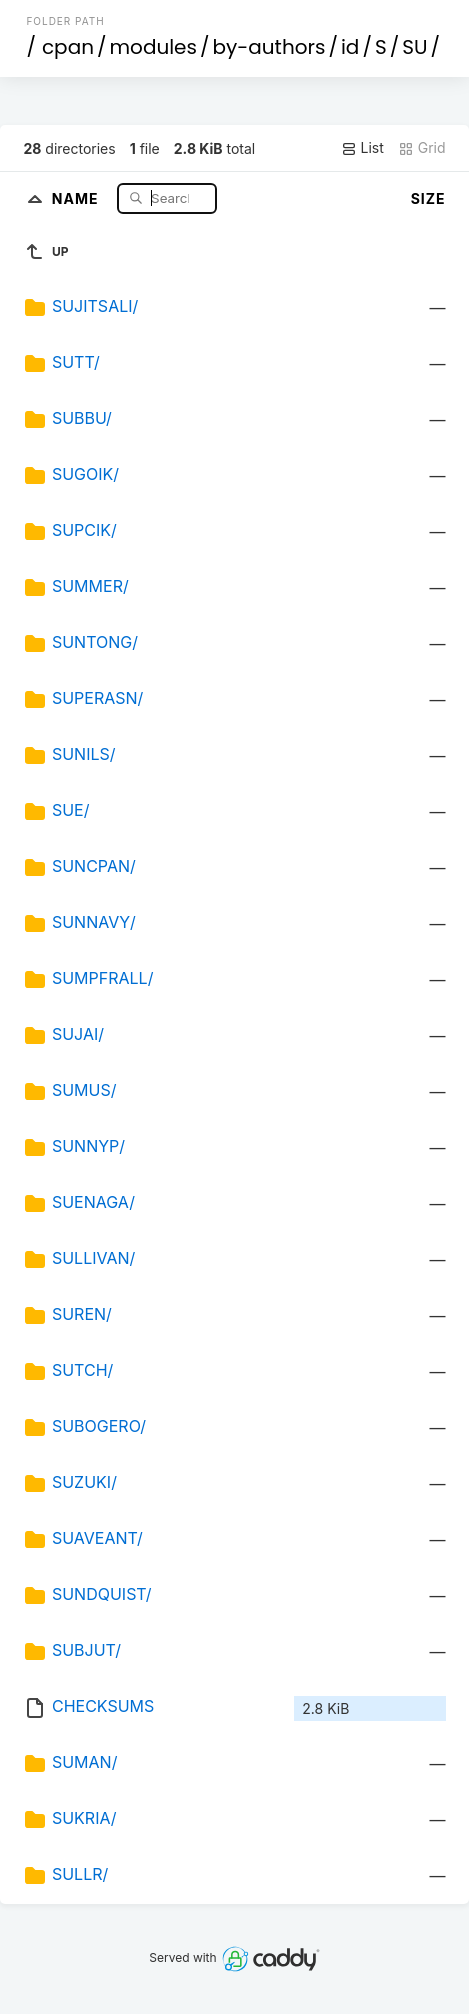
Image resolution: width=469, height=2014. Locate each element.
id (350, 47)
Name (77, 197)
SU (414, 47)
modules (152, 47)
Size (428, 198)
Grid (422, 148)
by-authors (269, 47)
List (362, 148)
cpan (68, 47)
